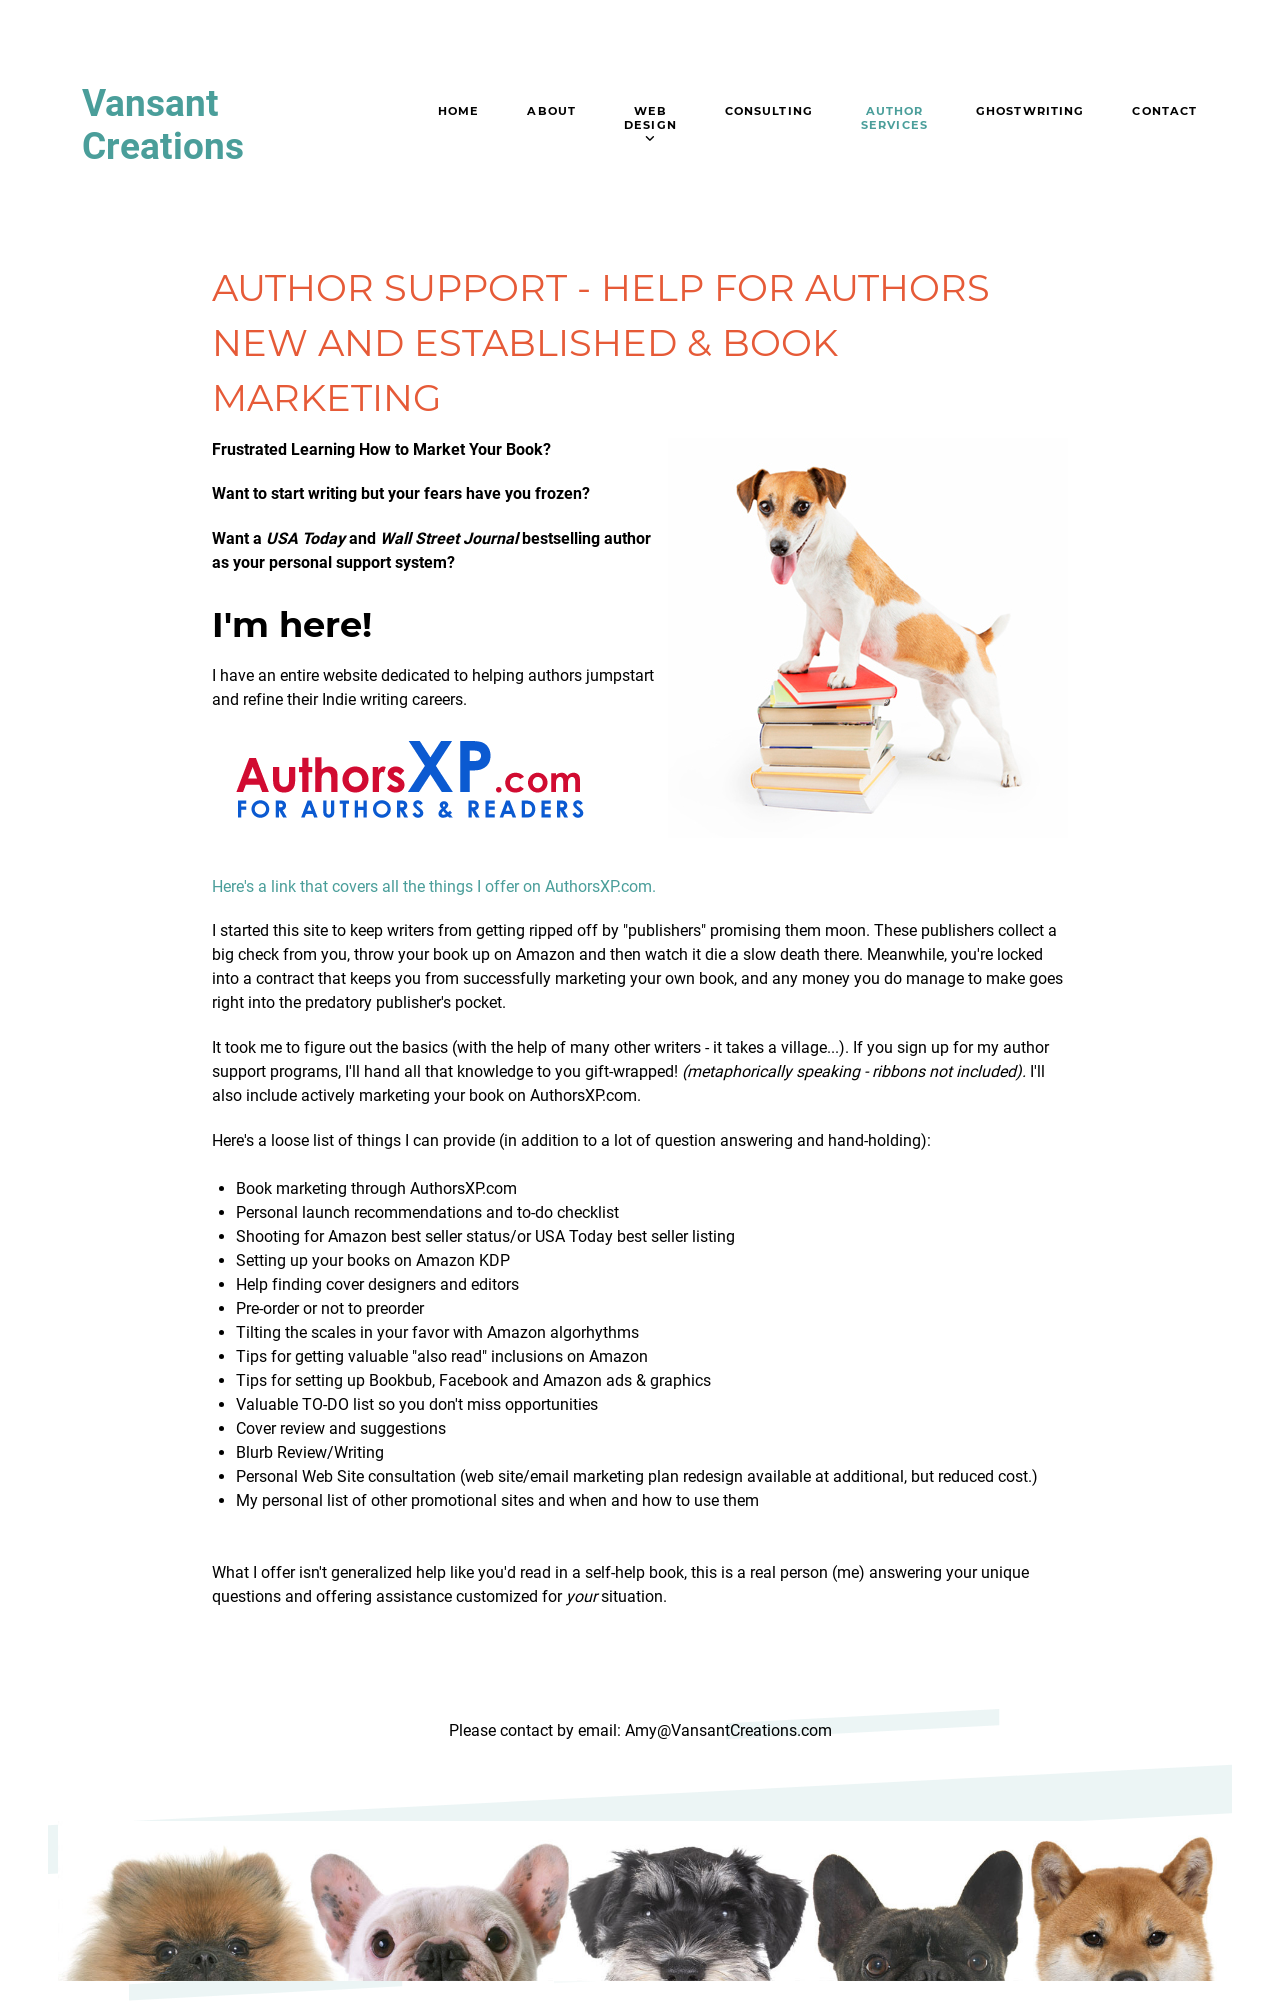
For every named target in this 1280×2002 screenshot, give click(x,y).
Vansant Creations (163, 125)
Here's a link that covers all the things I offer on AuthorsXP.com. (434, 886)
